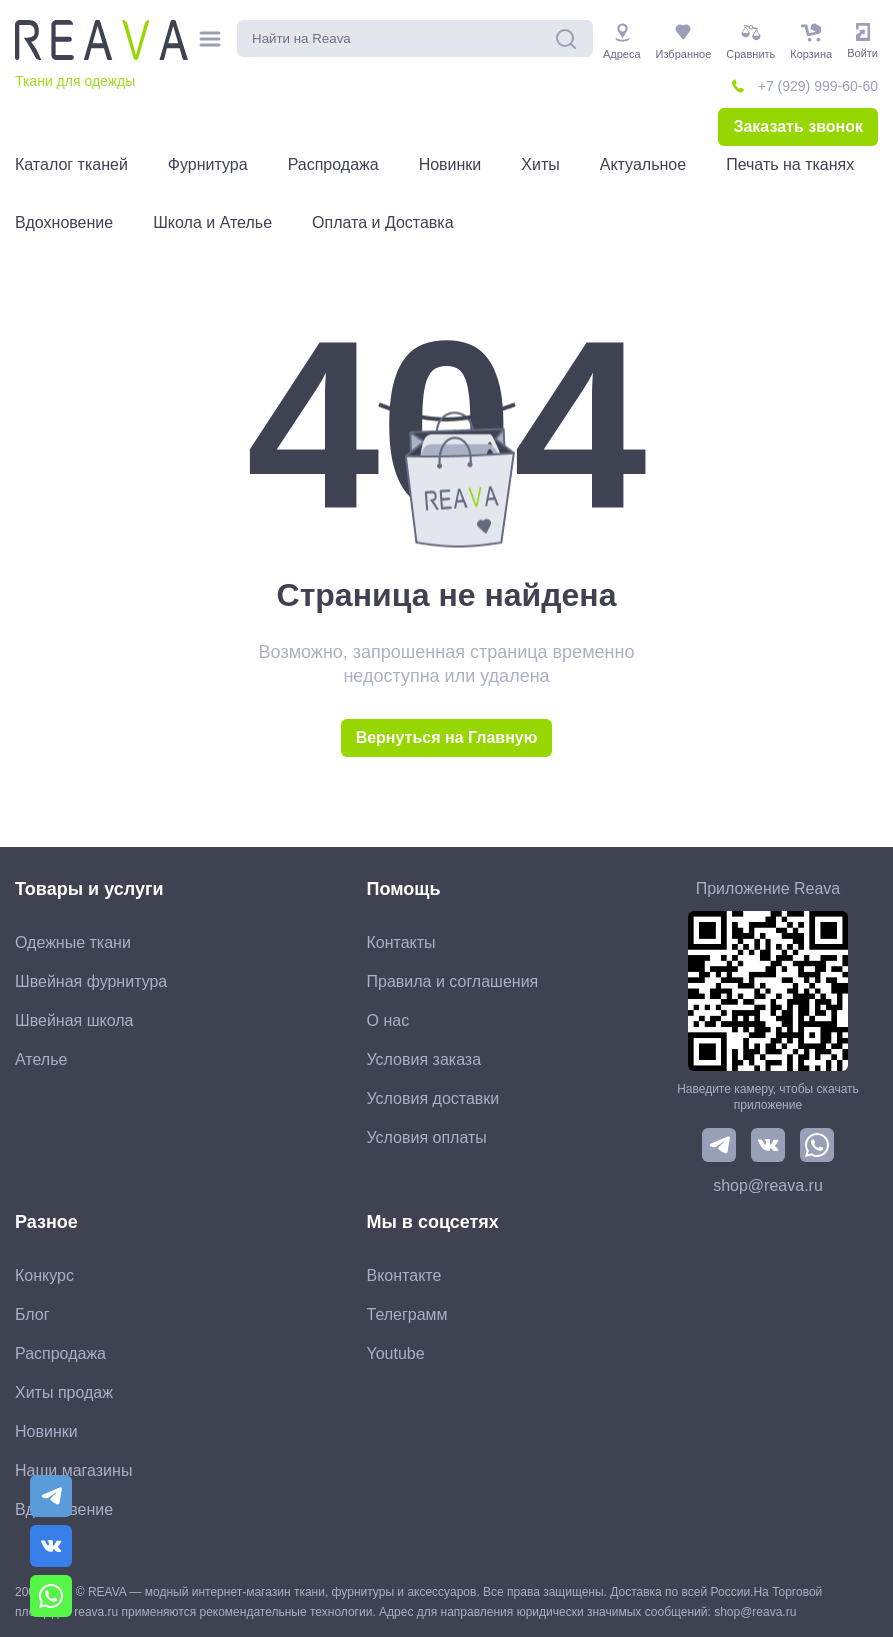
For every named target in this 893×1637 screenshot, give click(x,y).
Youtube (396, 1353)
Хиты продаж (64, 1392)
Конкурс (44, 1275)
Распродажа (60, 1353)
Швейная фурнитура (91, 981)
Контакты (401, 942)
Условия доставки (433, 1098)
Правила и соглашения (453, 981)
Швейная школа (74, 1020)
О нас (388, 1020)
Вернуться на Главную (447, 737)
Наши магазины (73, 1470)
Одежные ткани (73, 942)
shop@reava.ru (768, 1185)
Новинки (46, 1431)
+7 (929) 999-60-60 (818, 86)
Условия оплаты (427, 1137)
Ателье (41, 1059)
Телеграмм (407, 1314)
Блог (32, 1314)
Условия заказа (424, 1059)
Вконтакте (404, 1275)
